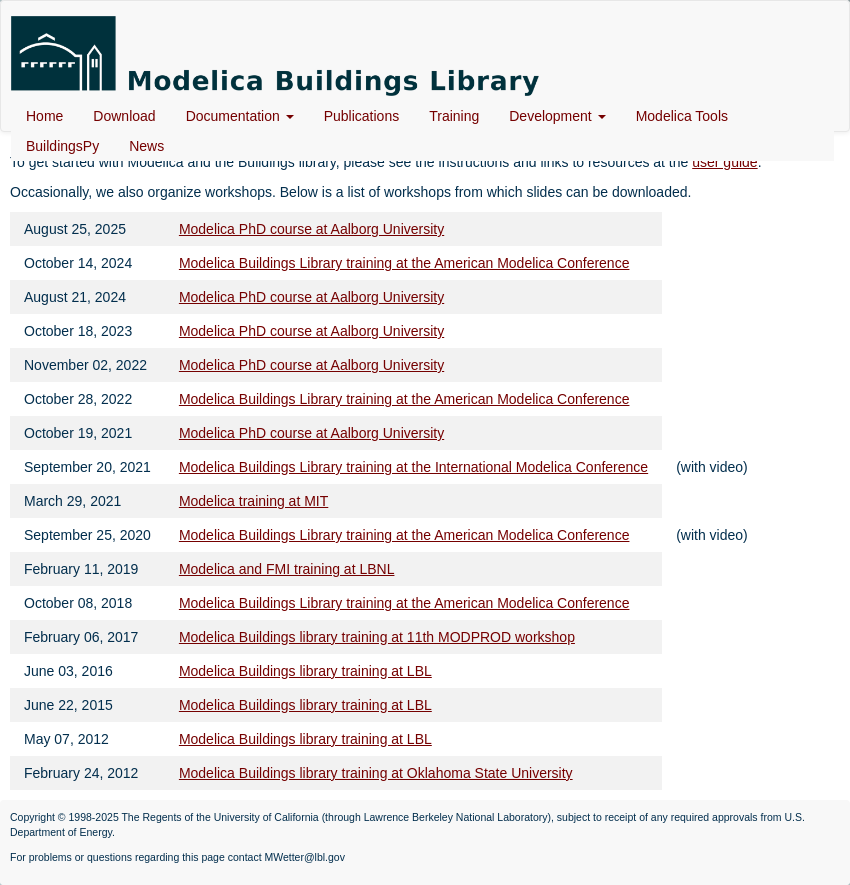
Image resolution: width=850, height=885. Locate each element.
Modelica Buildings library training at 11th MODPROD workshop (377, 637)
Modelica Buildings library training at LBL (305, 671)
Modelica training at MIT (253, 501)
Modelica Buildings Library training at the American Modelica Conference (404, 263)
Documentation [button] (240, 116)
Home (44, 116)
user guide (724, 162)
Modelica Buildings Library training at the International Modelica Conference (413, 467)
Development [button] (557, 116)
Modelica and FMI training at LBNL (287, 569)
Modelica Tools (682, 116)
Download (124, 116)
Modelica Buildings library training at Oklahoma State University (376, 773)
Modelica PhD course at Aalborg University (311, 229)
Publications (362, 116)
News (146, 146)
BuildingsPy (62, 146)
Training (454, 116)
